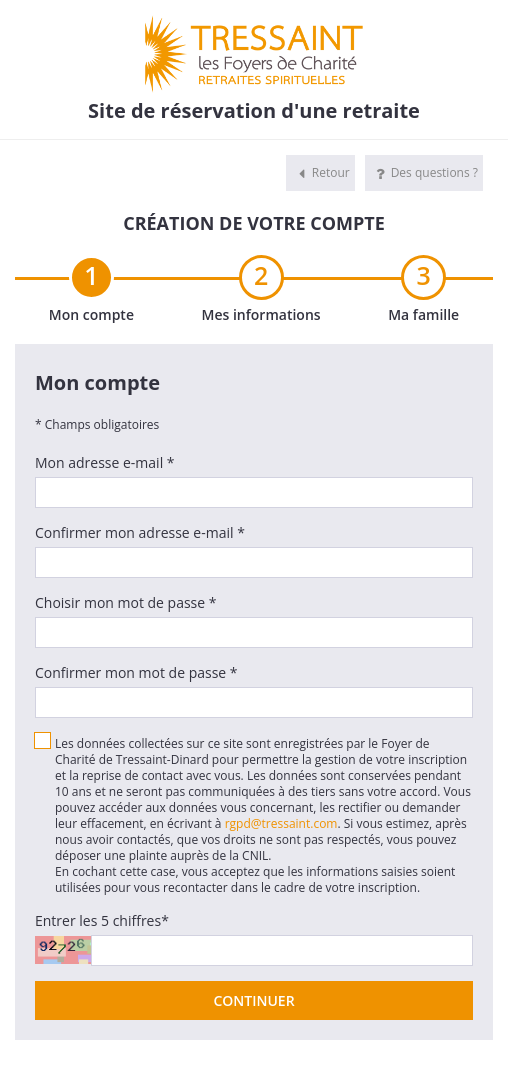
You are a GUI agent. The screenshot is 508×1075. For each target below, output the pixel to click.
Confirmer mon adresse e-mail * (140, 532)
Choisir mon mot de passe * (126, 602)
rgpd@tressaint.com (281, 823)
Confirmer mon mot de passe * (136, 672)
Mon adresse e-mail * (105, 462)
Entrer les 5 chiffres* (102, 920)
